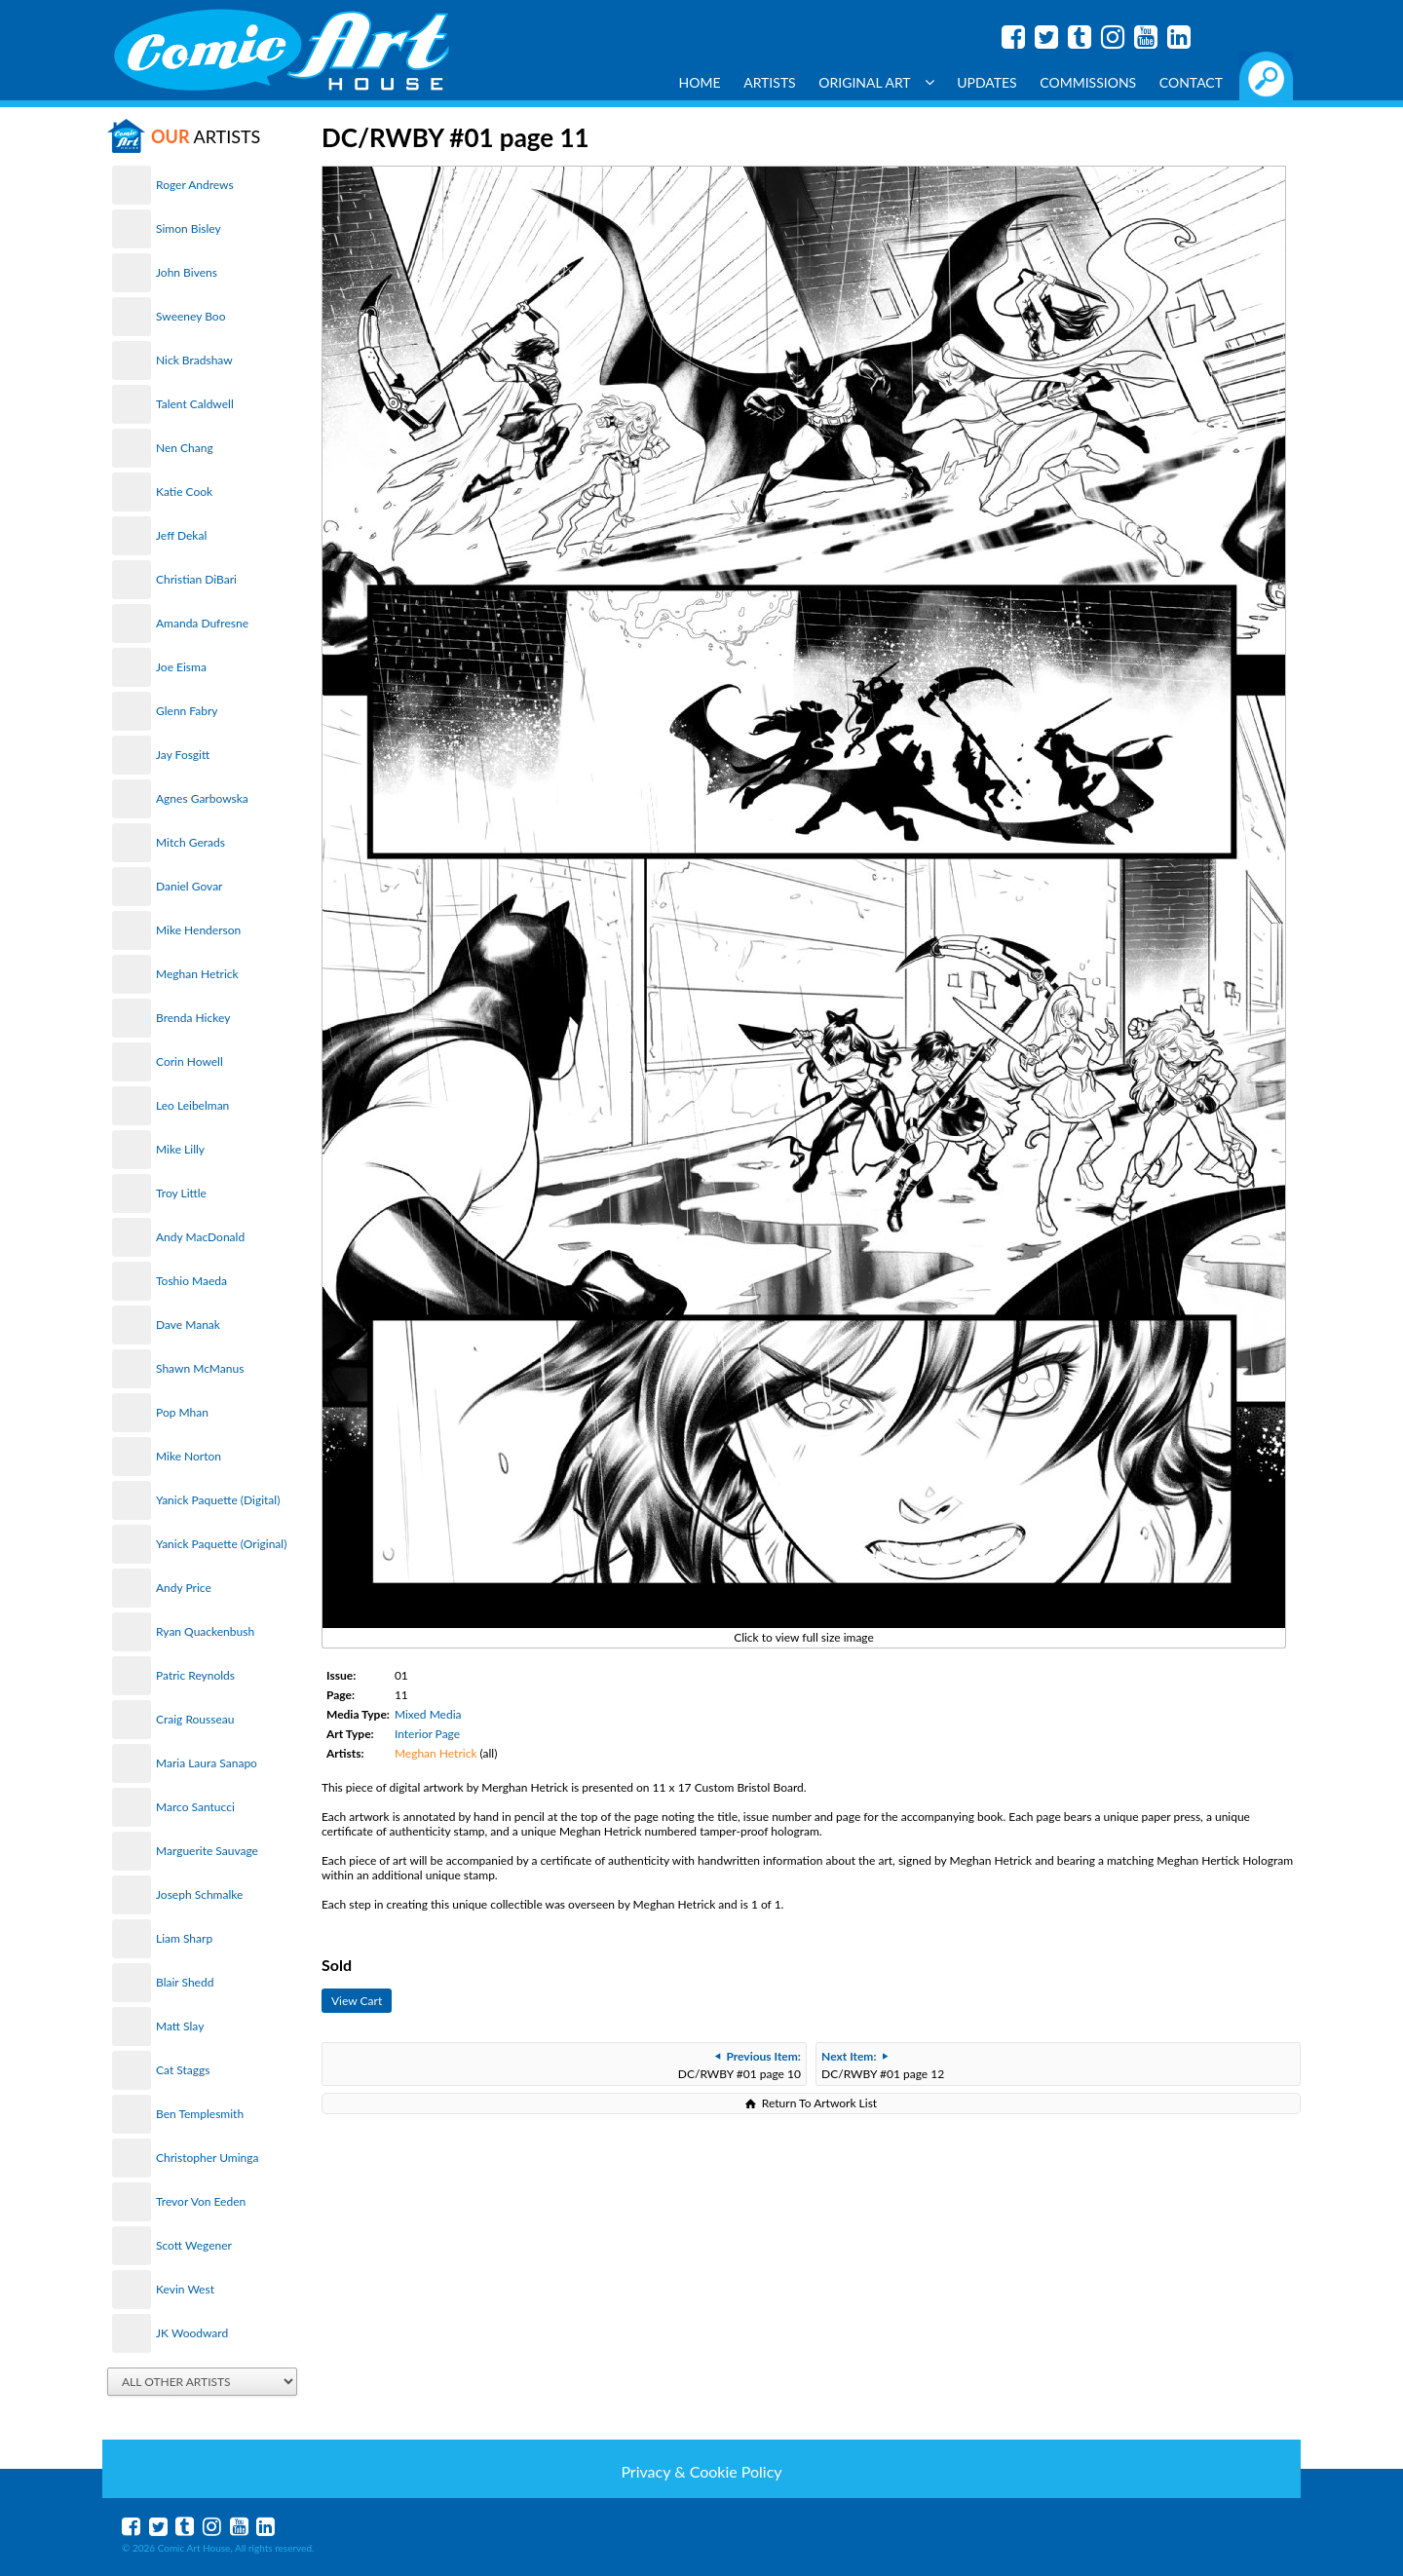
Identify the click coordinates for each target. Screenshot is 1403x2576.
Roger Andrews (195, 184)
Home (700, 82)
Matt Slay (180, 2026)
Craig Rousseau (195, 1719)
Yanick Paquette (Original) (221, 1543)
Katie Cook (184, 491)
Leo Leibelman (192, 1105)
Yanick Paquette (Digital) (218, 1500)
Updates (987, 82)
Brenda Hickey (193, 1017)
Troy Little (181, 1193)
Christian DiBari (196, 579)
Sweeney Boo (190, 316)
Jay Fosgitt (182, 754)
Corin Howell (189, 1061)
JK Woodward (192, 2333)
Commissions (1088, 82)
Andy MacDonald (200, 1237)
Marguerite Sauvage (207, 1850)
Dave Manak (188, 1324)
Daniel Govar (189, 886)
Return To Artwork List (819, 2103)
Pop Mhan (182, 1412)
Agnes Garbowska (202, 798)
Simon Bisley (188, 228)
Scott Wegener (194, 2245)
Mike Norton (188, 1456)
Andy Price (183, 1587)
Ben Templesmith (200, 2113)
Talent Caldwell (195, 404)
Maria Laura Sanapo (206, 1763)
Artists (769, 82)
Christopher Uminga (207, 2157)
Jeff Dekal (181, 535)
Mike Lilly (180, 1149)
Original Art (875, 82)
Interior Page (427, 1733)
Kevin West (185, 2289)
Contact (1191, 82)
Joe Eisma (181, 667)
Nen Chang (184, 447)
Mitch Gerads (190, 842)
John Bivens (186, 272)
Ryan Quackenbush (205, 1631)
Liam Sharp (184, 1938)
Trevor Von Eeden (201, 2201)
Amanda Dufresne (202, 623)
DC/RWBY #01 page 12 (882, 2065)
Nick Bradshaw (194, 360)
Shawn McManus (200, 1368)
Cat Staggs (182, 2070)
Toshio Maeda (191, 1280)
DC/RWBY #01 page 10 (739, 2065)
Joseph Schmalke (199, 1894)
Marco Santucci (195, 1806)
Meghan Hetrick (197, 973)
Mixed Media (428, 1714)
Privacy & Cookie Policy (701, 2471)
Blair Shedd (184, 1982)
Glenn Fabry (187, 710)
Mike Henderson (198, 930)
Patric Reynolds (195, 1675)
